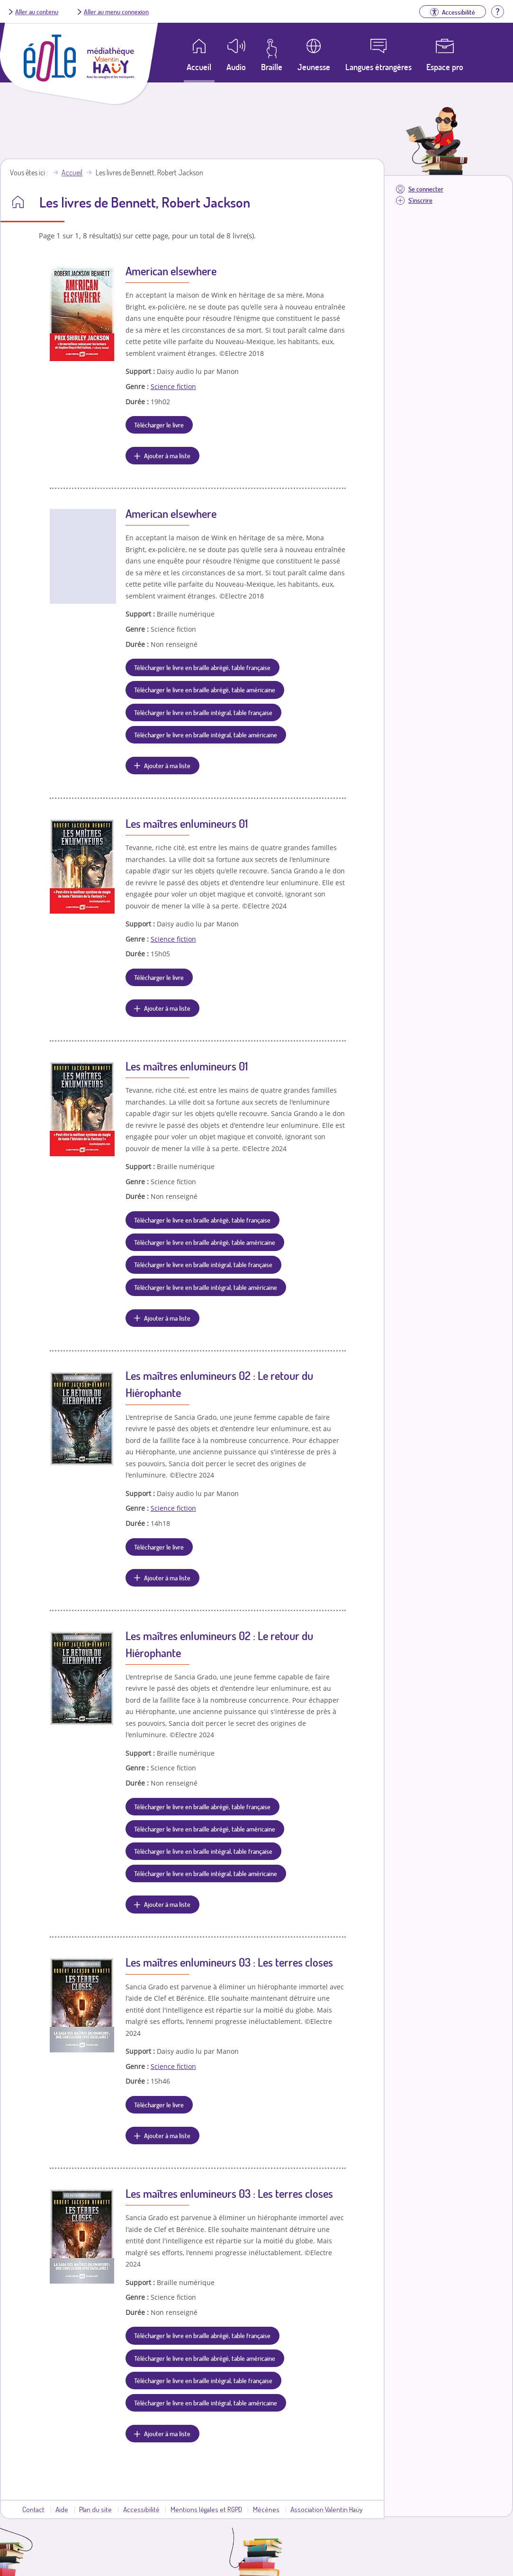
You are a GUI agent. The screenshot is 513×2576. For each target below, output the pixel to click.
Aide (61, 2509)
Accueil (72, 172)
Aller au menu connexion (116, 11)
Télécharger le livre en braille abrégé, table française (202, 667)
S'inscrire (420, 200)
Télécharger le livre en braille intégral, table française (203, 712)
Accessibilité (141, 2509)
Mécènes (266, 2509)
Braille (271, 67)
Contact (33, 2509)
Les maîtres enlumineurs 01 (187, 823)
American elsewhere (171, 270)
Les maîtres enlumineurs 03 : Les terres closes (229, 1962)
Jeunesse (313, 67)
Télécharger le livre (159, 424)
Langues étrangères (378, 67)
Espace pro (444, 67)
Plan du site (95, 2509)
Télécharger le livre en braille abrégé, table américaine (204, 689)
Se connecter (425, 189)
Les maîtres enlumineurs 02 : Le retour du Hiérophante (219, 1384)
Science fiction (173, 386)
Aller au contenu (36, 11)
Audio (236, 67)
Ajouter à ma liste (167, 455)
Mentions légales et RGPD (206, 2509)
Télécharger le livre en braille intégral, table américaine (205, 734)
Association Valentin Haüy (326, 2509)
